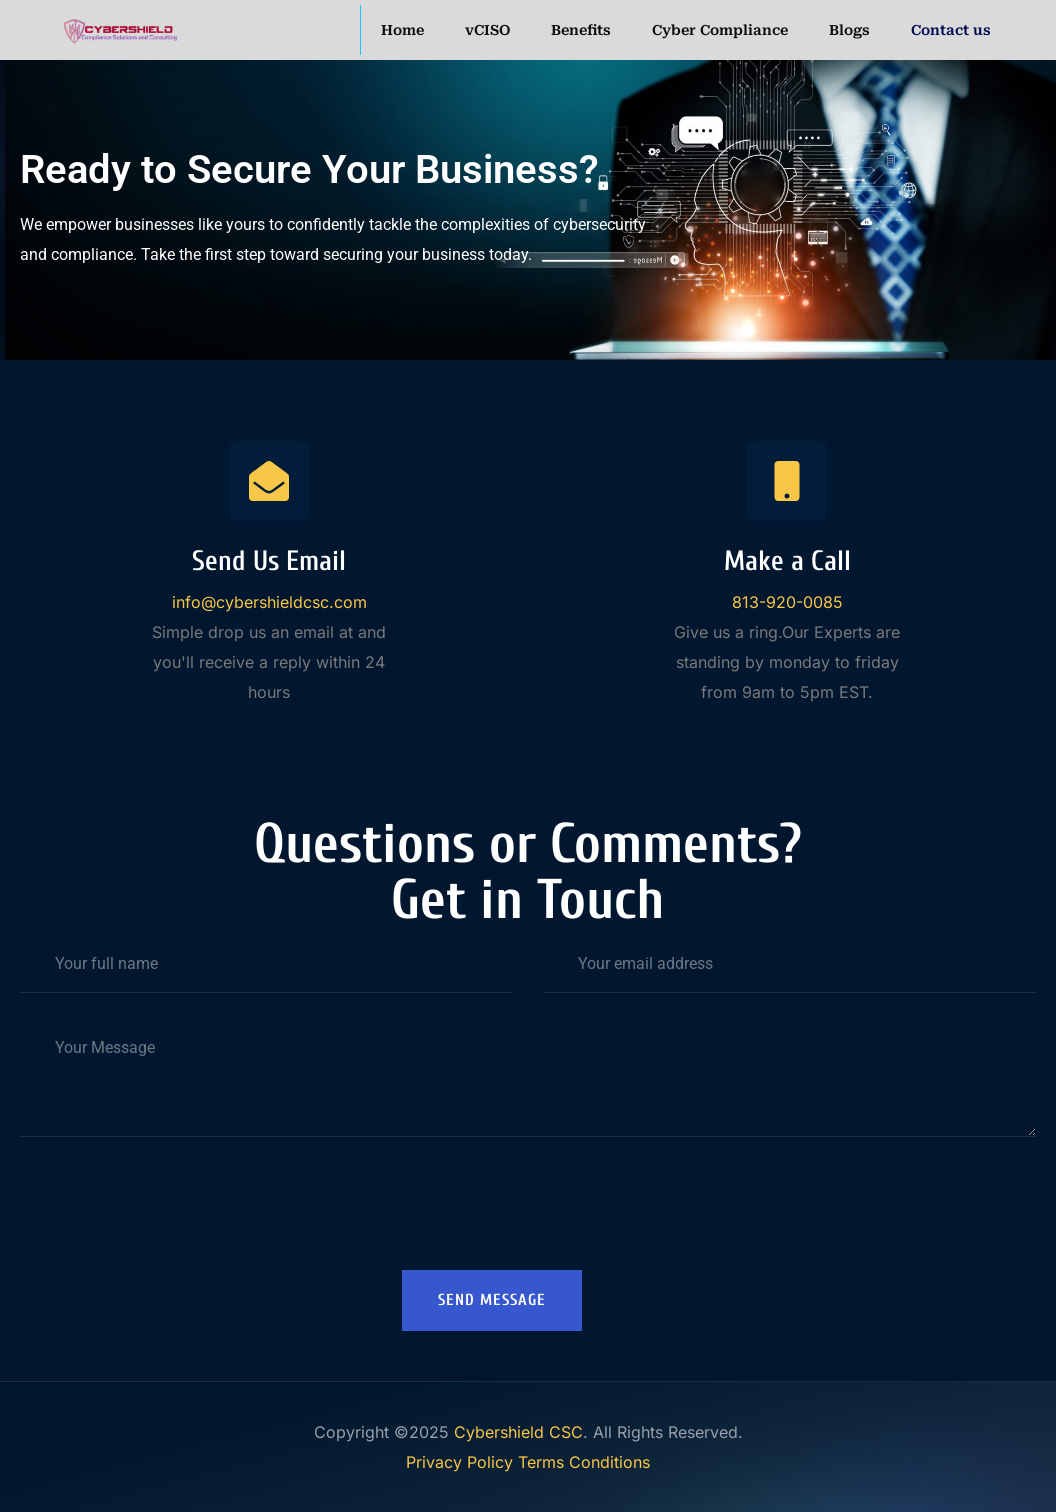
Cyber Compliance (720, 30)
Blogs (849, 30)
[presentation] (528, 1216)
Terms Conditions (584, 1462)
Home (402, 30)
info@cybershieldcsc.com (269, 602)
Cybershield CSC (518, 1432)
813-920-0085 (787, 602)
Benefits (581, 30)
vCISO (487, 30)
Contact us (951, 30)
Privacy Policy (459, 1462)
